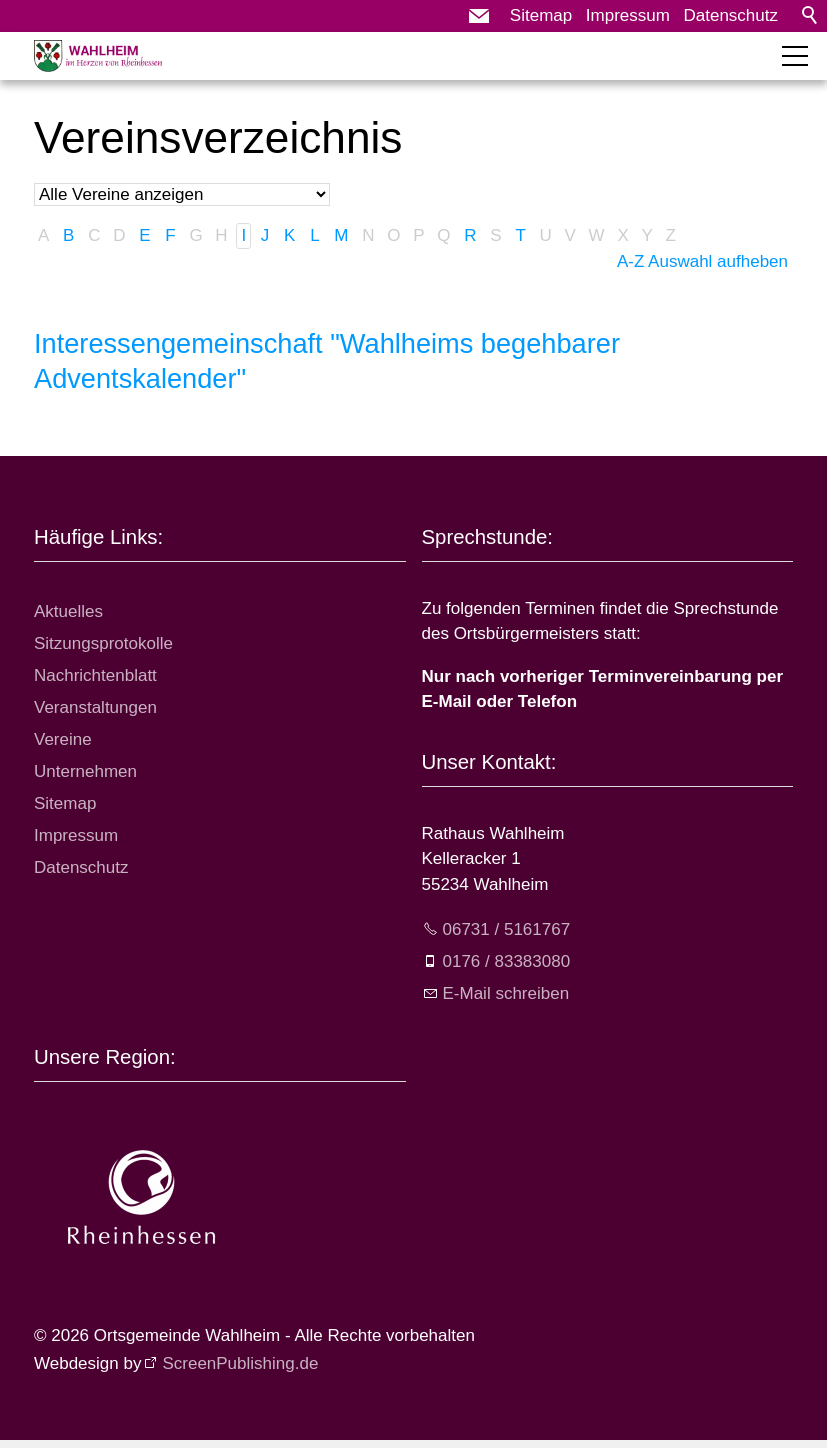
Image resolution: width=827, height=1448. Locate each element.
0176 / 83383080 (507, 961)
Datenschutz (731, 15)
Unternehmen (85, 771)
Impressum (628, 15)
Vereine (63, 739)
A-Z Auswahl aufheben (702, 261)
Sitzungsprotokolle (103, 643)
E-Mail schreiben (506, 993)
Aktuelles (68, 611)
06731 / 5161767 (507, 929)
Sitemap (541, 15)
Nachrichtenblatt (95, 675)
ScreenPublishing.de (240, 1363)
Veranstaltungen (95, 707)
